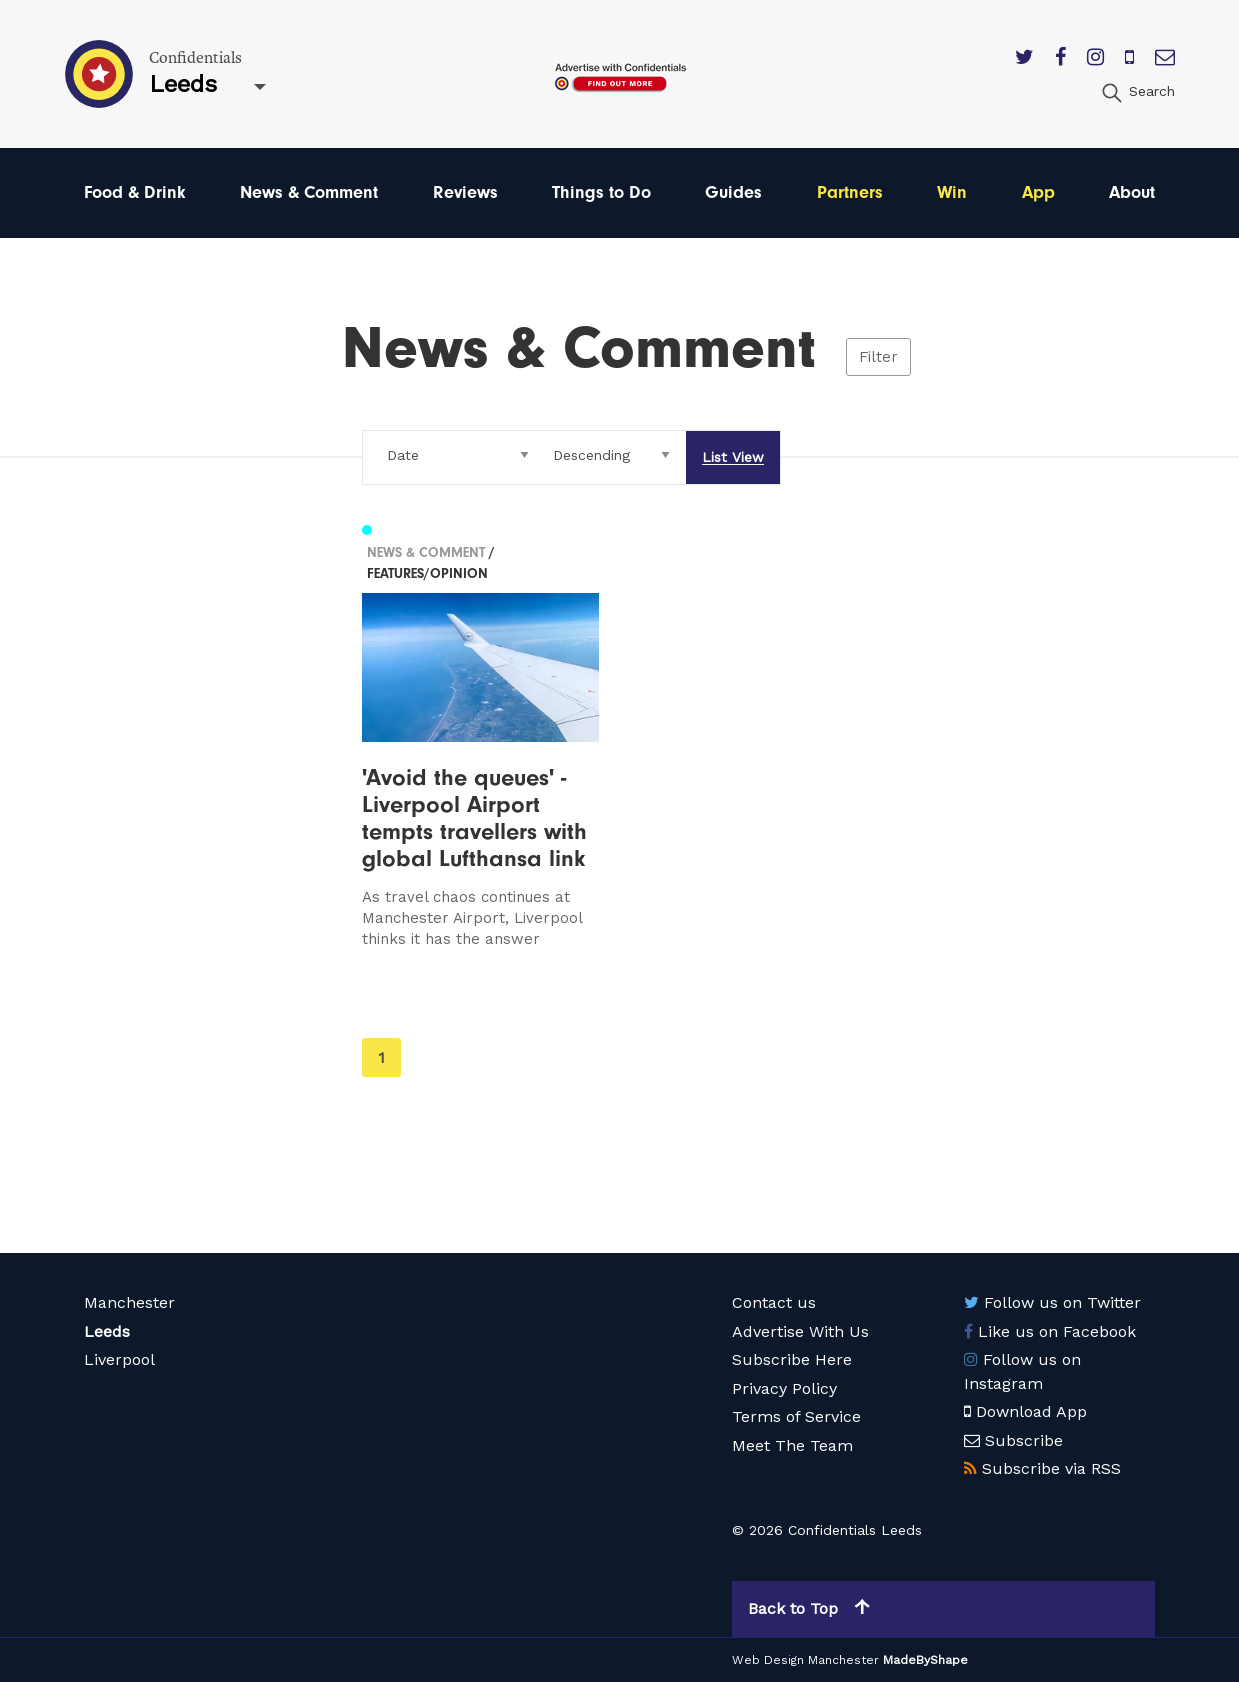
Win (952, 192)
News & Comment (309, 192)
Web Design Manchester (805, 1660)
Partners (850, 192)
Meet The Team (792, 1445)
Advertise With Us (800, 1331)
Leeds (107, 1331)
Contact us (774, 1302)
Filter (878, 357)
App (1038, 192)
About (1132, 192)
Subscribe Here (792, 1359)
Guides (733, 192)
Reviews (465, 192)
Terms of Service (796, 1416)
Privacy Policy (784, 1388)
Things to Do (601, 192)
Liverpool (119, 1359)
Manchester (129, 1302)
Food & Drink (135, 192)
